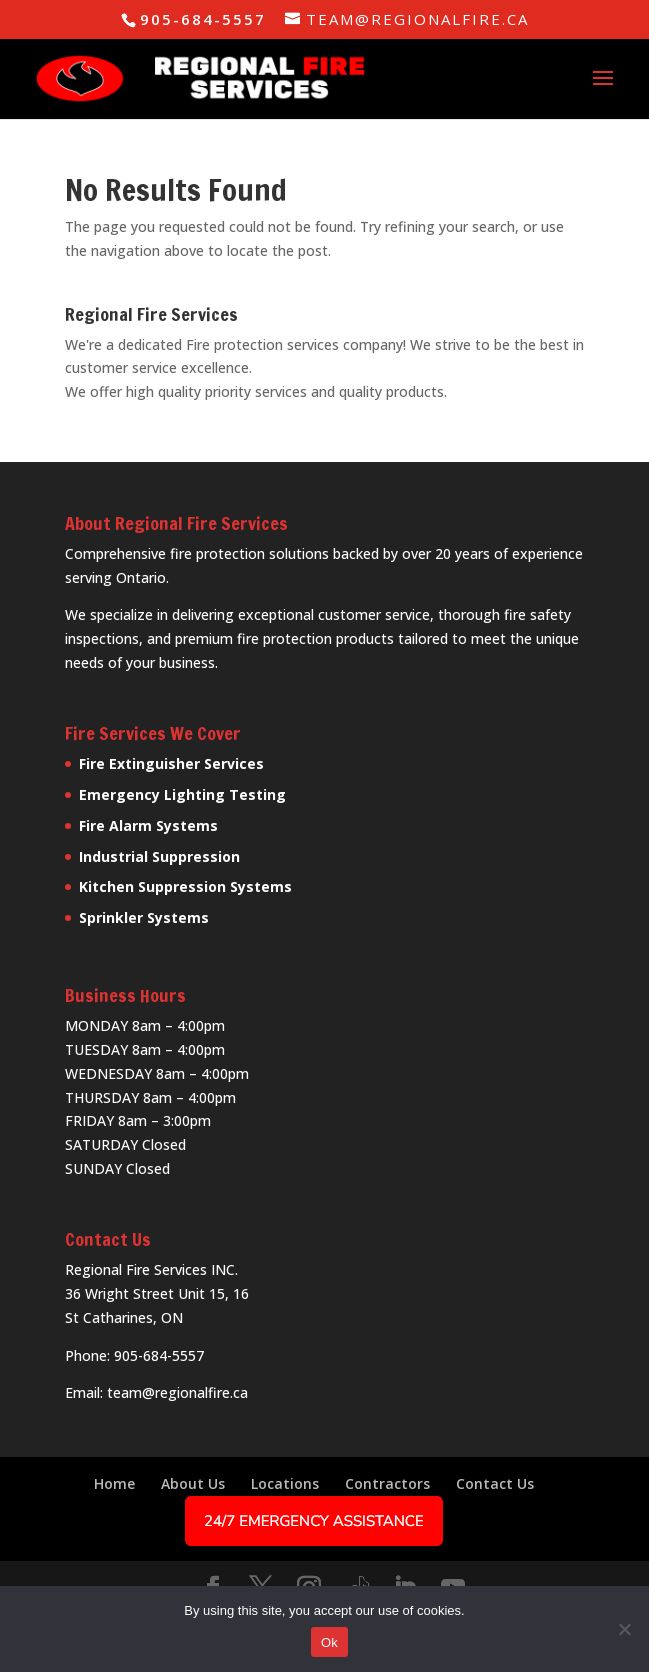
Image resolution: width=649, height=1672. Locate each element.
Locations (285, 1483)
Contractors (387, 1483)
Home (114, 1483)
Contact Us (495, 1483)
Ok (329, 1642)
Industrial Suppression (159, 856)
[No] (624, 1629)
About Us (193, 1483)
